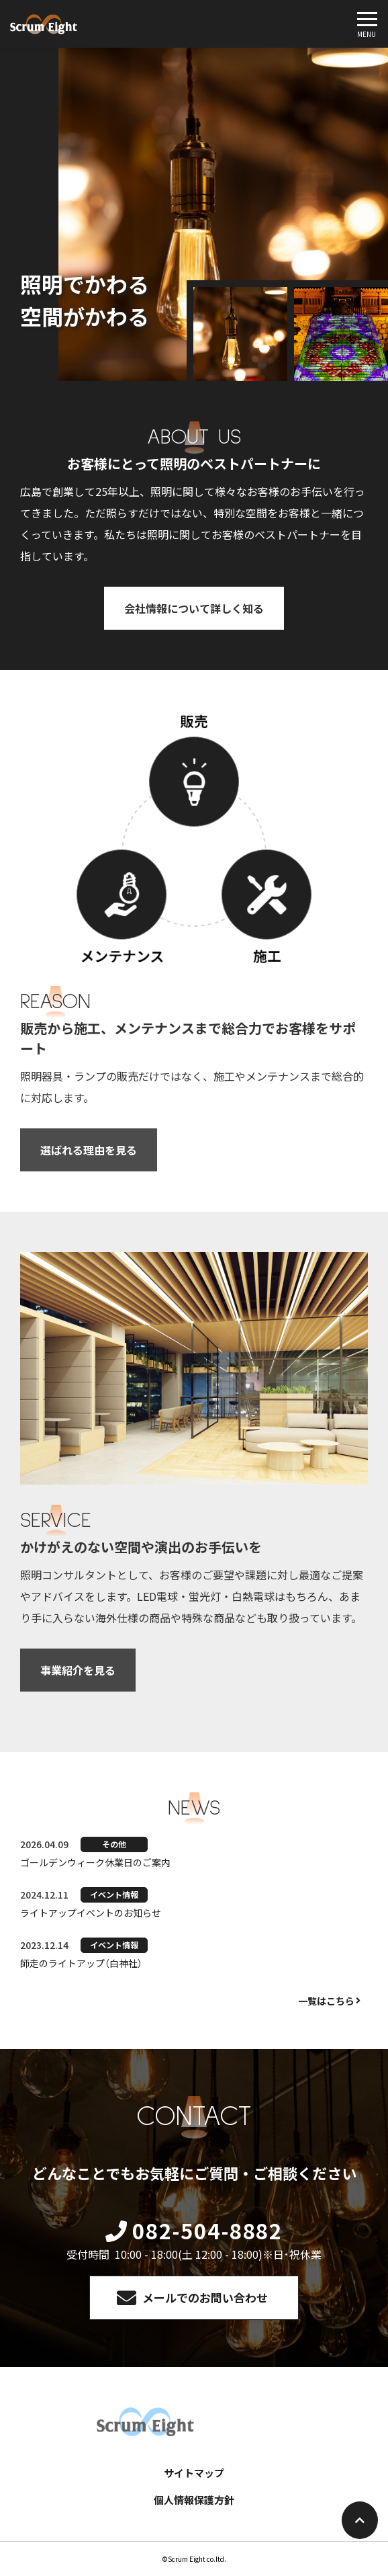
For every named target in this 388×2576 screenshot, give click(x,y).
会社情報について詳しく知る (194, 608)
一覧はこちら (326, 2000)
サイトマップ (194, 2473)
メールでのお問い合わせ (205, 2297)
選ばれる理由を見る (88, 1150)
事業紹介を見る (77, 1670)
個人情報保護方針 (194, 2500)
